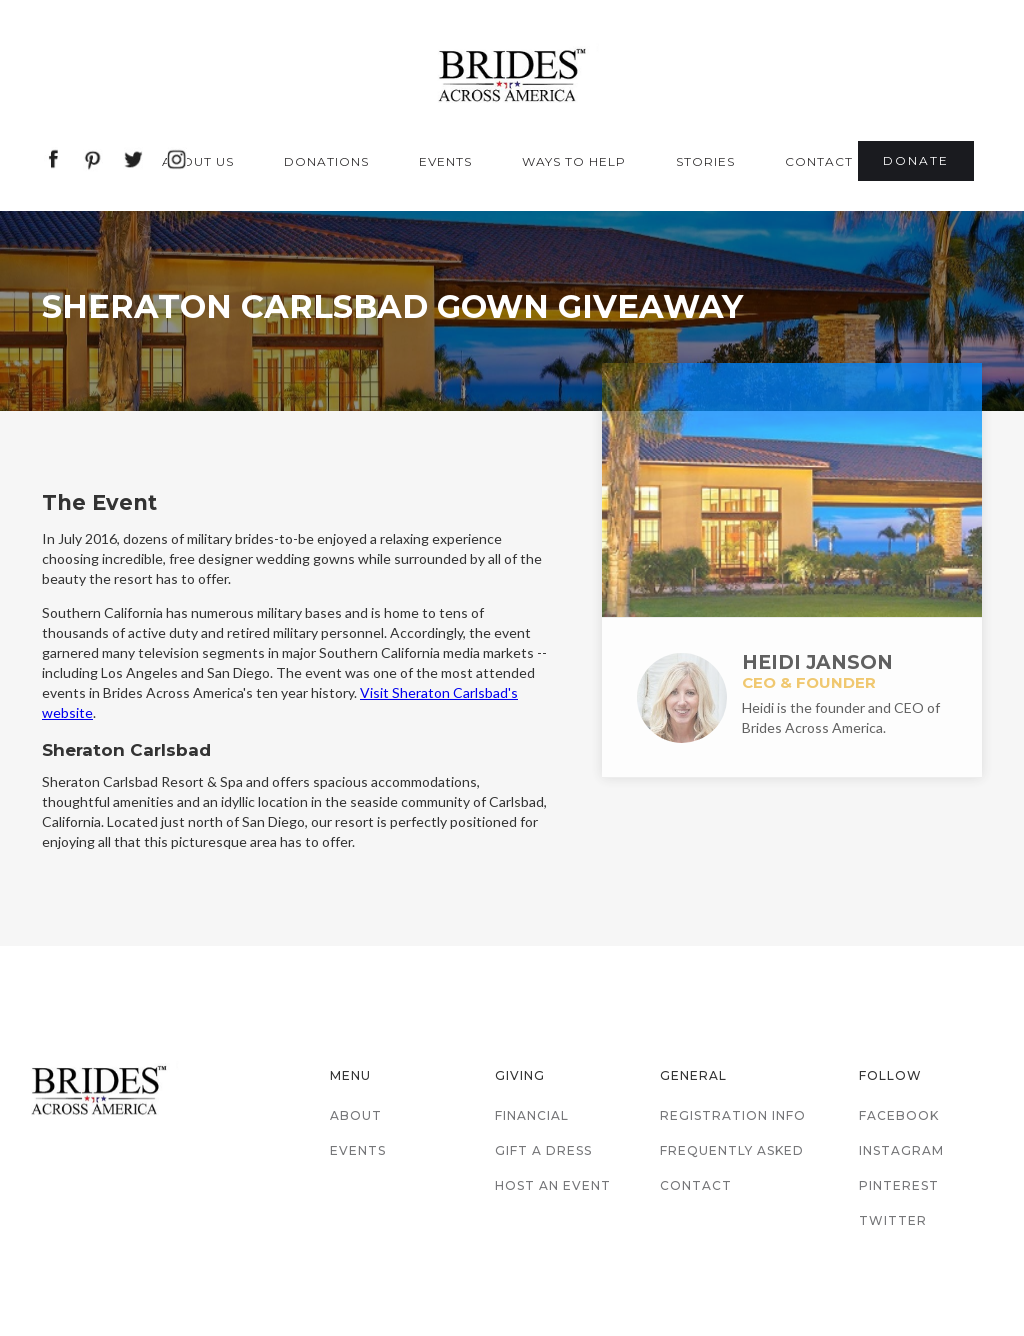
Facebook (899, 1115)
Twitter (893, 1220)
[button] (203, 162)
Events (358, 1150)
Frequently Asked (732, 1150)
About (356, 1115)
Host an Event (553, 1185)
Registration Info (733, 1115)
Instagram (901, 1150)
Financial (532, 1115)
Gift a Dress (543, 1150)
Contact (696, 1185)
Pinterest (899, 1185)
